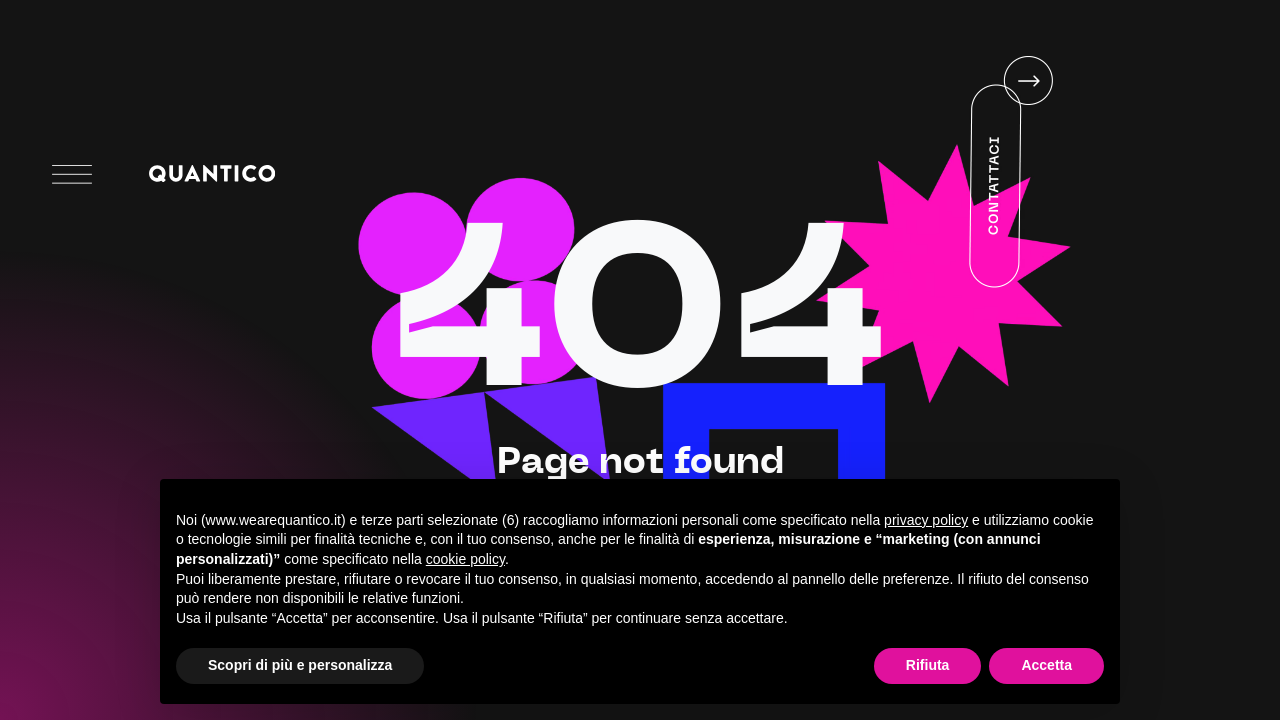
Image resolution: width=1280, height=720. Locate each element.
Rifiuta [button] (928, 665)
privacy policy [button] (926, 520)
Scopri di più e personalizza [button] (300, 665)
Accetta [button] (1046, 665)
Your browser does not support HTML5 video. (923, 172)
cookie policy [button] (465, 559)
